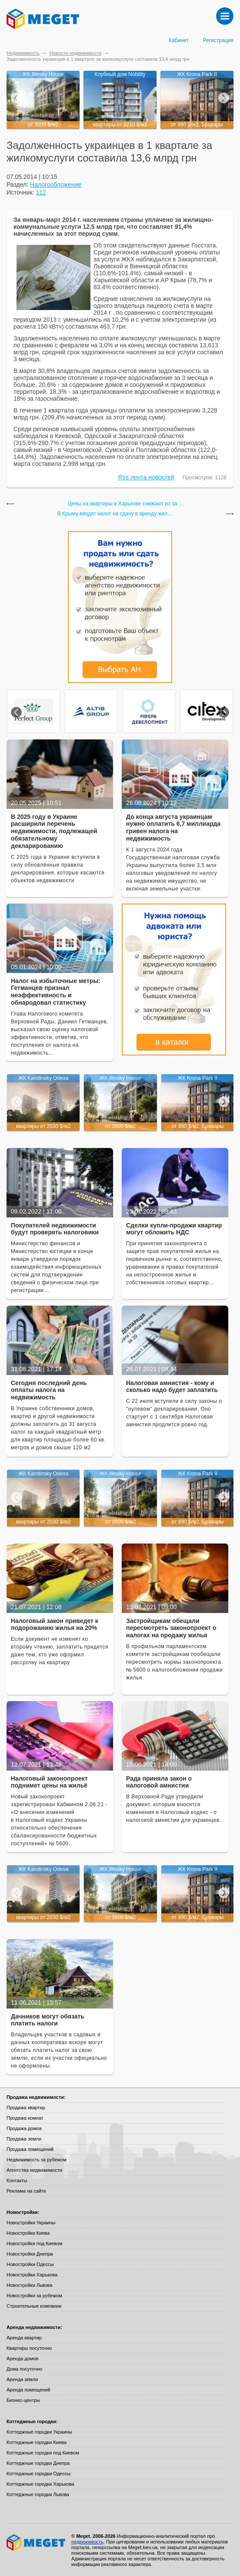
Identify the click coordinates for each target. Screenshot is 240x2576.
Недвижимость (23, 53)
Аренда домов (22, 2358)
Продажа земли (24, 2138)
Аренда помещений (28, 2389)
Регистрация (218, 40)
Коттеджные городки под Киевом (43, 2452)
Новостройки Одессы (30, 2264)
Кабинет (179, 40)
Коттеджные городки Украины (39, 2431)
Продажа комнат (25, 2118)
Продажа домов (24, 2128)
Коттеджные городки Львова (38, 2494)
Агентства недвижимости (34, 2170)
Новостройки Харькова (32, 2274)
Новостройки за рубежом (34, 2295)
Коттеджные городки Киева (37, 2442)
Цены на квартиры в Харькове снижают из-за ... (125, 504)
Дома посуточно (24, 2369)
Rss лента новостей (146, 477)
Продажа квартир (26, 2107)
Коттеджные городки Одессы (38, 2473)
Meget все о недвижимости (37, 2542)
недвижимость (87, 2541)
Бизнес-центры (23, 2400)
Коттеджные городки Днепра (38, 2463)
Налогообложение (55, 184)
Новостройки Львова (29, 2285)
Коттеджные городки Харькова (40, 2484)
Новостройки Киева (28, 2233)
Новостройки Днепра (30, 2253)
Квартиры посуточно (29, 2348)
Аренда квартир (24, 2337)
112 (41, 192)
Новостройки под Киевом (34, 2243)
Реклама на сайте (26, 2190)
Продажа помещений (30, 2149)
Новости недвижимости (76, 53)
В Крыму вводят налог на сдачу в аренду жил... (114, 514)
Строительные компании (34, 2306)
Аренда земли (22, 2379)
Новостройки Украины (31, 2222)
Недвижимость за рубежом (37, 2159)
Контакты (17, 2180)
